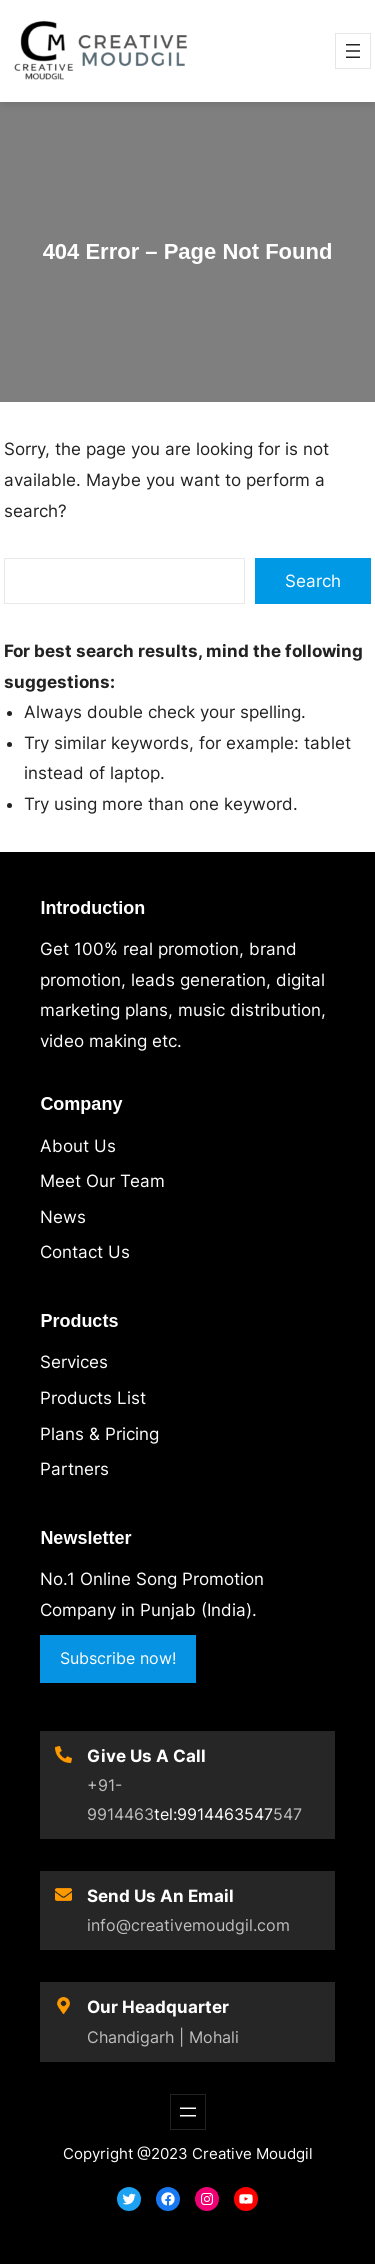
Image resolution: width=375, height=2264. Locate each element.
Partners (74, 1469)
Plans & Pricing (99, 1434)
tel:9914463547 (213, 1814)
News (63, 1217)
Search (313, 581)
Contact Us (85, 1252)
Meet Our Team (102, 1181)
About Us (78, 1146)
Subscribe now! (118, 1658)
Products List (93, 1398)
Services (74, 1362)
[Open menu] (353, 51)
